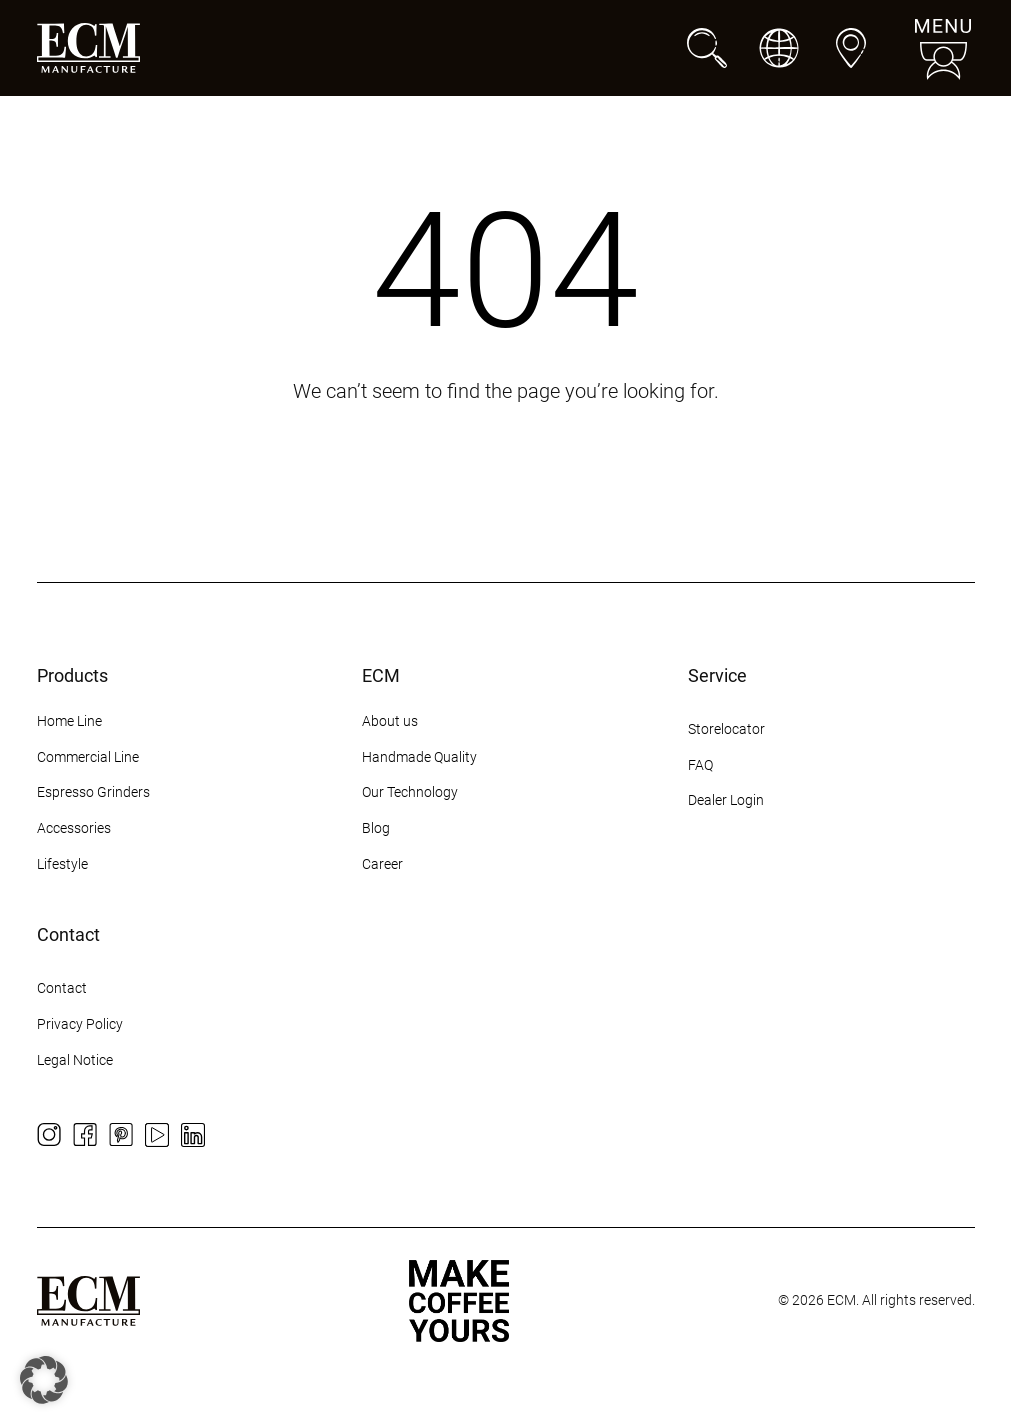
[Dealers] (851, 48)
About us (390, 721)
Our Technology (410, 792)
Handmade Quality (419, 757)
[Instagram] (49, 1135)
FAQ (700, 765)
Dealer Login (726, 800)
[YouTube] (157, 1135)
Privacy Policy (80, 1024)
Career (382, 864)
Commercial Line (88, 757)
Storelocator (726, 729)
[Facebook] (85, 1135)
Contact (62, 988)
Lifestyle (62, 864)
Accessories (74, 828)
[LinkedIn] (193, 1135)
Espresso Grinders (93, 792)
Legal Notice (75, 1060)
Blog (376, 828)
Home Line (69, 721)
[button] (44, 1380)
